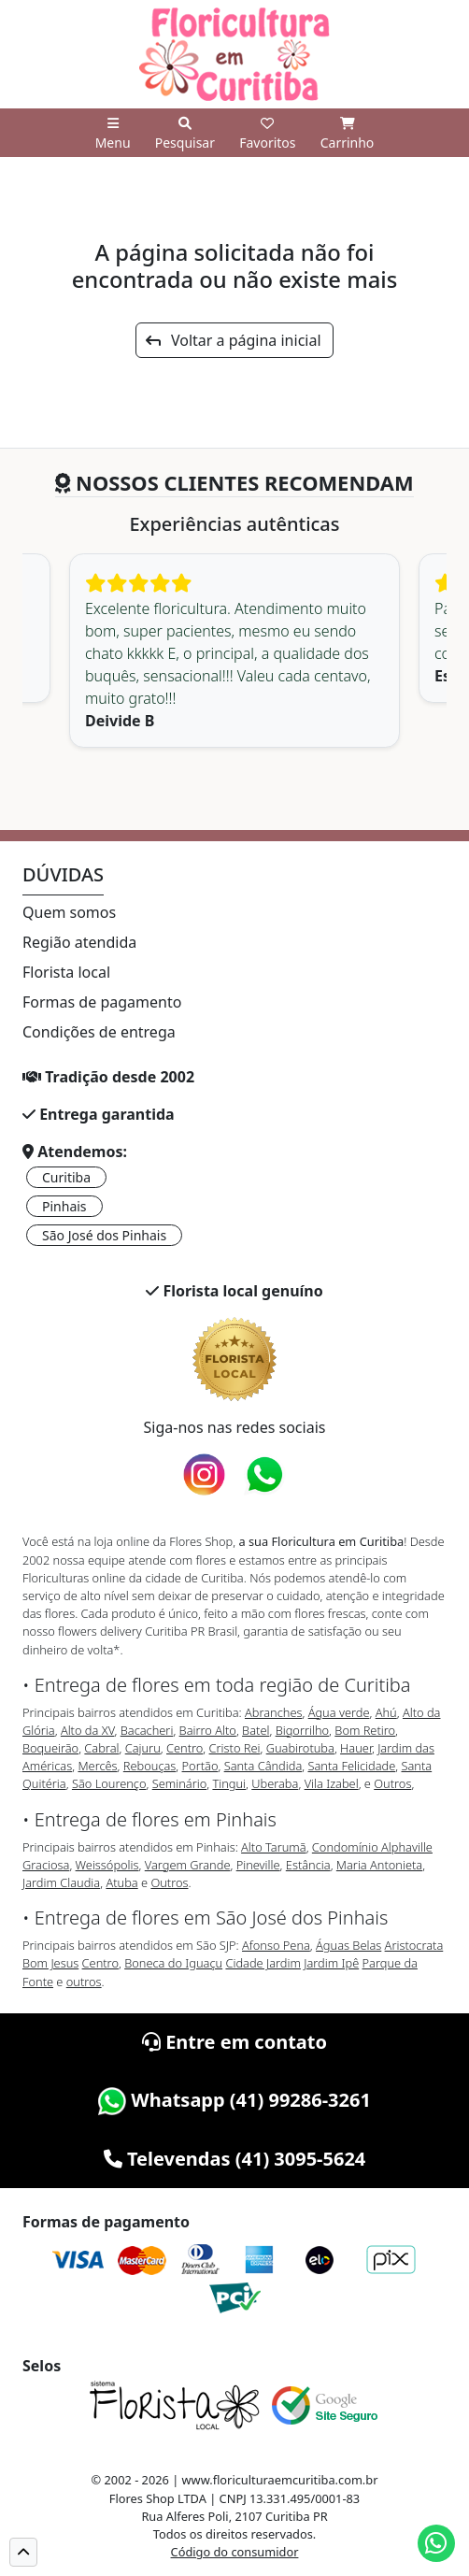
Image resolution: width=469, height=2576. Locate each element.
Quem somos (69, 912)
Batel (255, 1730)
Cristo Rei (235, 1747)
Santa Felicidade (351, 1765)
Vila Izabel (332, 1783)
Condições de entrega (99, 1032)
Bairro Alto (207, 1730)
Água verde (339, 1712)
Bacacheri (147, 1730)
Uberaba (274, 1783)
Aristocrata (414, 1945)
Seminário (179, 1783)
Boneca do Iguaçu (173, 1962)
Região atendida (79, 942)
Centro (184, 1747)
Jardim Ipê (331, 1962)
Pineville (258, 1864)
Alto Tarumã (273, 1847)
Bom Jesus (50, 1962)
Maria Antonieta (379, 1864)
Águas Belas (348, 1945)
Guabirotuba (300, 1747)
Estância (308, 1864)
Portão (200, 1765)
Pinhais (64, 1206)
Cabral (101, 1747)
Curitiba (66, 1177)
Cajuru (143, 1747)
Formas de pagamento (101, 1002)
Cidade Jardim (262, 1962)
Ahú (386, 1712)
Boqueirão (50, 1747)
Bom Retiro (364, 1730)
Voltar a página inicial (233, 340)
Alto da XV (88, 1730)
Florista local (66, 972)
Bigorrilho (302, 1730)
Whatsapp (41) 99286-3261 (234, 2099)
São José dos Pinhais (104, 1235)
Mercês (97, 1765)
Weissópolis (107, 1864)
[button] (23, 2552)
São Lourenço (109, 1783)
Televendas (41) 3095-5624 (235, 2158)
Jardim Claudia (61, 1882)
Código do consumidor (235, 2551)
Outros (392, 1783)
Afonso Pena (276, 1945)
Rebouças (150, 1765)
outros (84, 1981)
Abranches (273, 1712)
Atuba (121, 1882)
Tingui (229, 1783)
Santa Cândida (263, 1765)
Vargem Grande (188, 1864)
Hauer (356, 1747)
